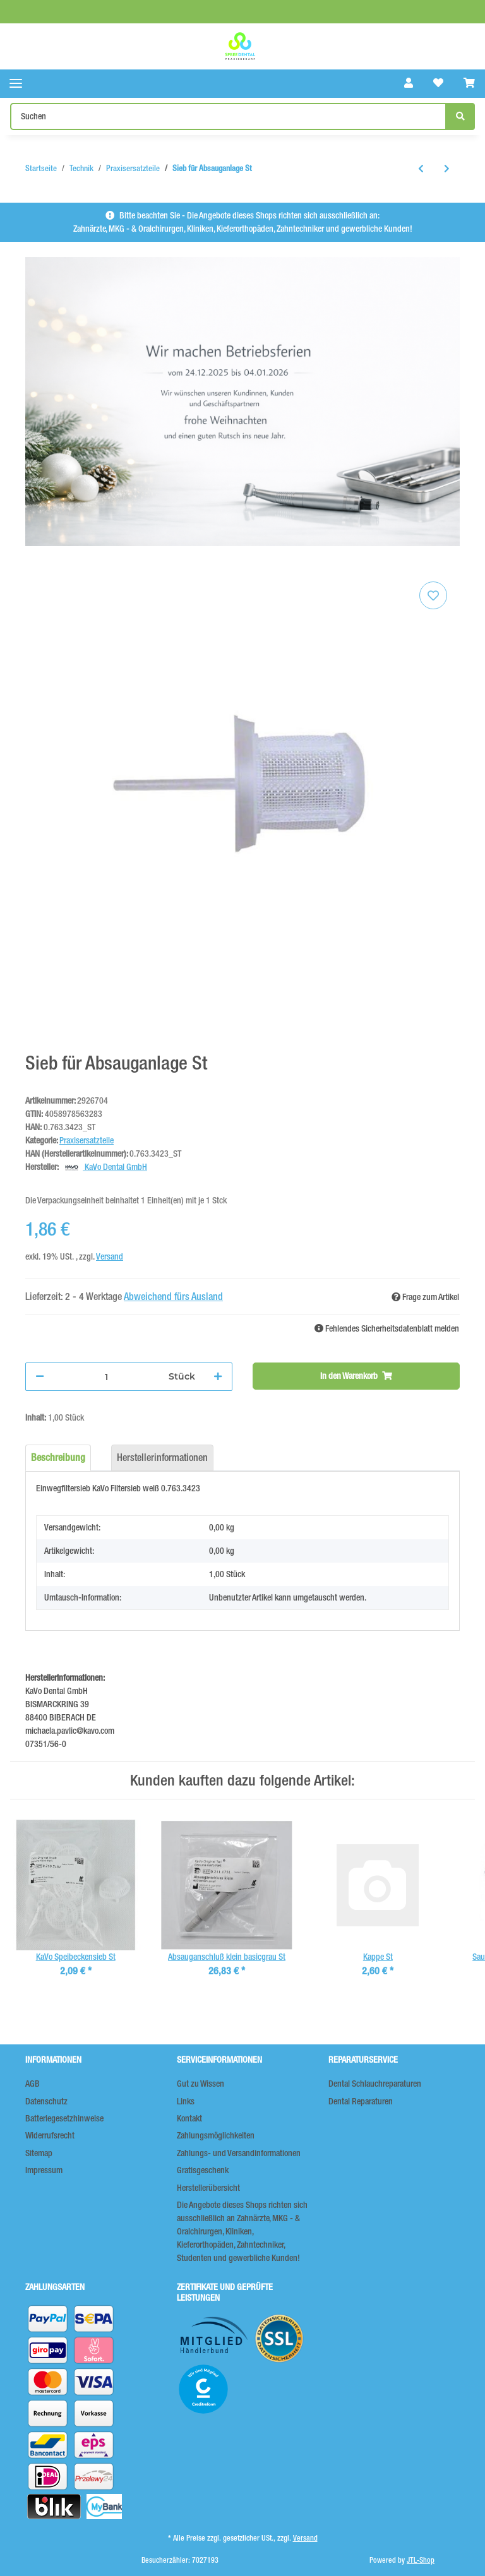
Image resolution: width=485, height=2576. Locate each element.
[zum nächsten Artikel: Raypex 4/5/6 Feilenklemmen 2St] (447, 168)
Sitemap (38, 2153)
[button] (408, 83)
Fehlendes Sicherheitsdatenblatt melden (386, 1328)
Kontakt (189, 2118)
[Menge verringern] (40, 1376)
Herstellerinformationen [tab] (162, 1458)
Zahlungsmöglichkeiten (215, 2135)
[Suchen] (228, 116)
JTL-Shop (420, 2560)
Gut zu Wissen (200, 2083)
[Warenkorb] (469, 83)
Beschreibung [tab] (58, 1458)
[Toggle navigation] (15, 84)
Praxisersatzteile (86, 1140)
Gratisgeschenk (203, 2170)
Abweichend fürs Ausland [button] (173, 1297)
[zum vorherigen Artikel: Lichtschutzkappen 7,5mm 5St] (421, 168)
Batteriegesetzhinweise (64, 2118)
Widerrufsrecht (50, 2135)
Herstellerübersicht (208, 2188)
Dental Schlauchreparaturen (374, 2083)
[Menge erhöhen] (218, 1376)
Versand (109, 1256)
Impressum (44, 2170)
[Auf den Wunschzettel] (433, 595)
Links (186, 2101)
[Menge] (106, 1376)
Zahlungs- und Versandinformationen (239, 2153)
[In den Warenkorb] (356, 1376)
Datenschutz (46, 2101)
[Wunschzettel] (438, 83)
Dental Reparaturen (360, 2101)
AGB (32, 2083)
